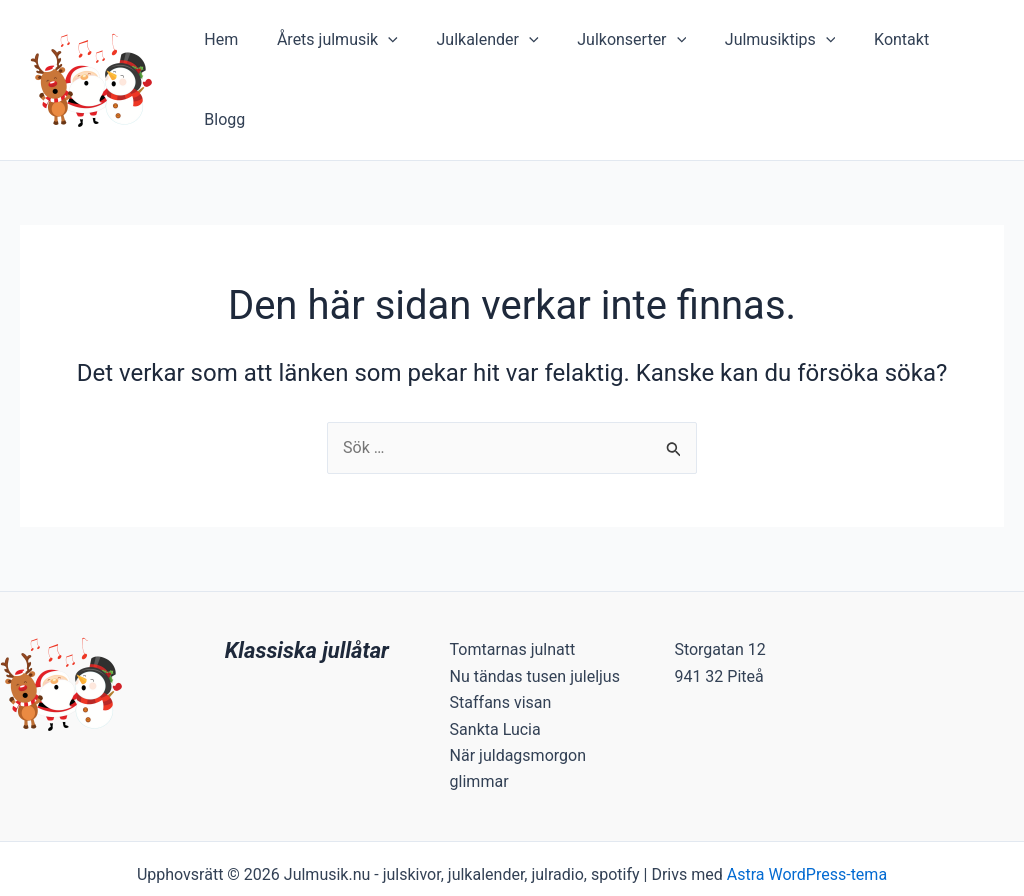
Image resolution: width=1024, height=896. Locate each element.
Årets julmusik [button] (349, 47)
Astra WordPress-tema (807, 808)
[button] (401, 47)
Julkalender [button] (493, 47)
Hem (241, 46)
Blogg (967, 46)
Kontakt (887, 46)
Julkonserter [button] (630, 47)
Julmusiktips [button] (772, 47)
